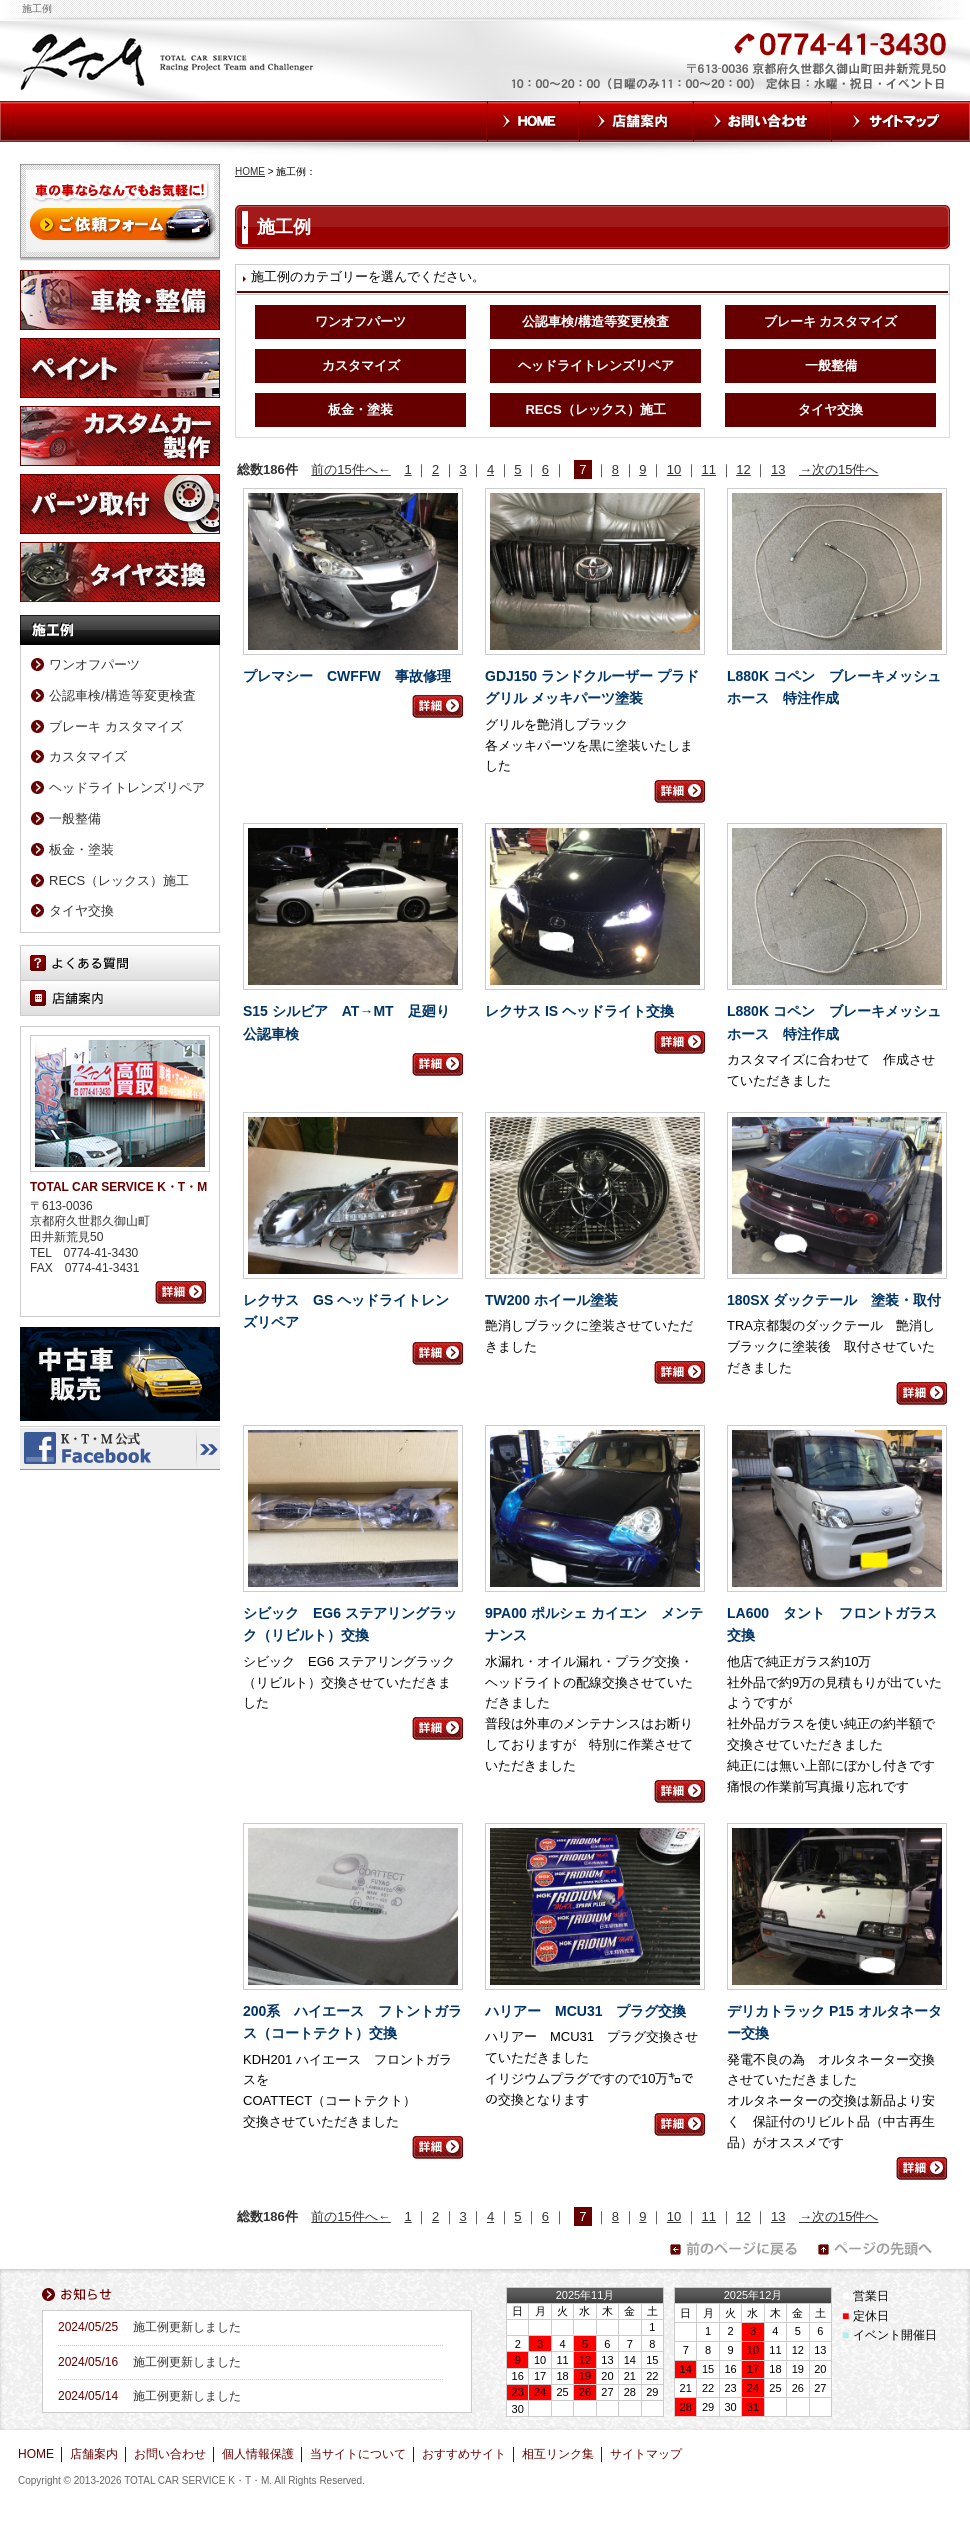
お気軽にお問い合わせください (623, 72)
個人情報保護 (258, 2454)
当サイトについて (358, 2454)
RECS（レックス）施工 (595, 409)
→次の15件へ (838, 469)
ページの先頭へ (881, 2249)
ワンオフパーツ (360, 321)
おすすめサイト (464, 2454)
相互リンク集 (558, 2454)
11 (709, 469)
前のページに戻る (733, 2249)
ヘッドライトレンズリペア (596, 365)
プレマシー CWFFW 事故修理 (347, 676)
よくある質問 (120, 963)
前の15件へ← (350, 469)
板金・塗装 (360, 409)
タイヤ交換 (830, 409)
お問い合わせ (763, 121)
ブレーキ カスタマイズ (831, 321)
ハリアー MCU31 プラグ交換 (585, 2011)
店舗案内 (637, 121)
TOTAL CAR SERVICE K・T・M (168, 60)
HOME (533, 121)
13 (778, 469)
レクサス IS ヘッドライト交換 (579, 1011)
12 (743, 469)
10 (674, 469)
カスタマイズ (361, 365)
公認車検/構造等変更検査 (595, 321)
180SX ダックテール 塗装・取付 (834, 1300)
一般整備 (831, 365)
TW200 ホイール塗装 (551, 1300)
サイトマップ (901, 121)
